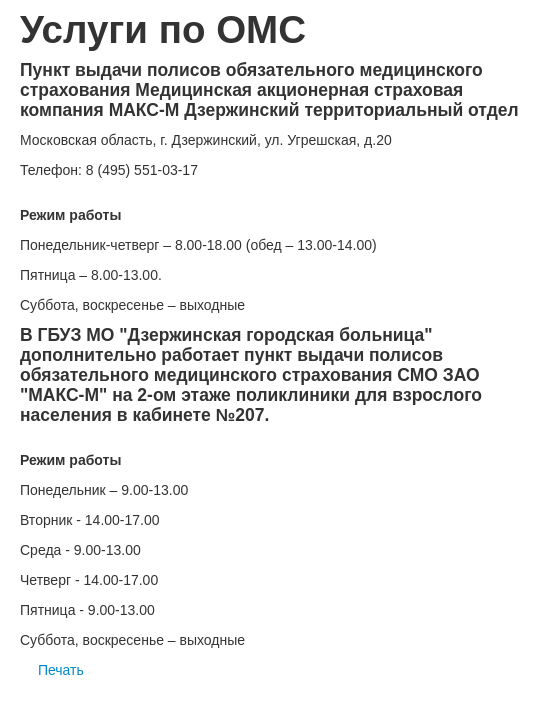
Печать (52, 670)
